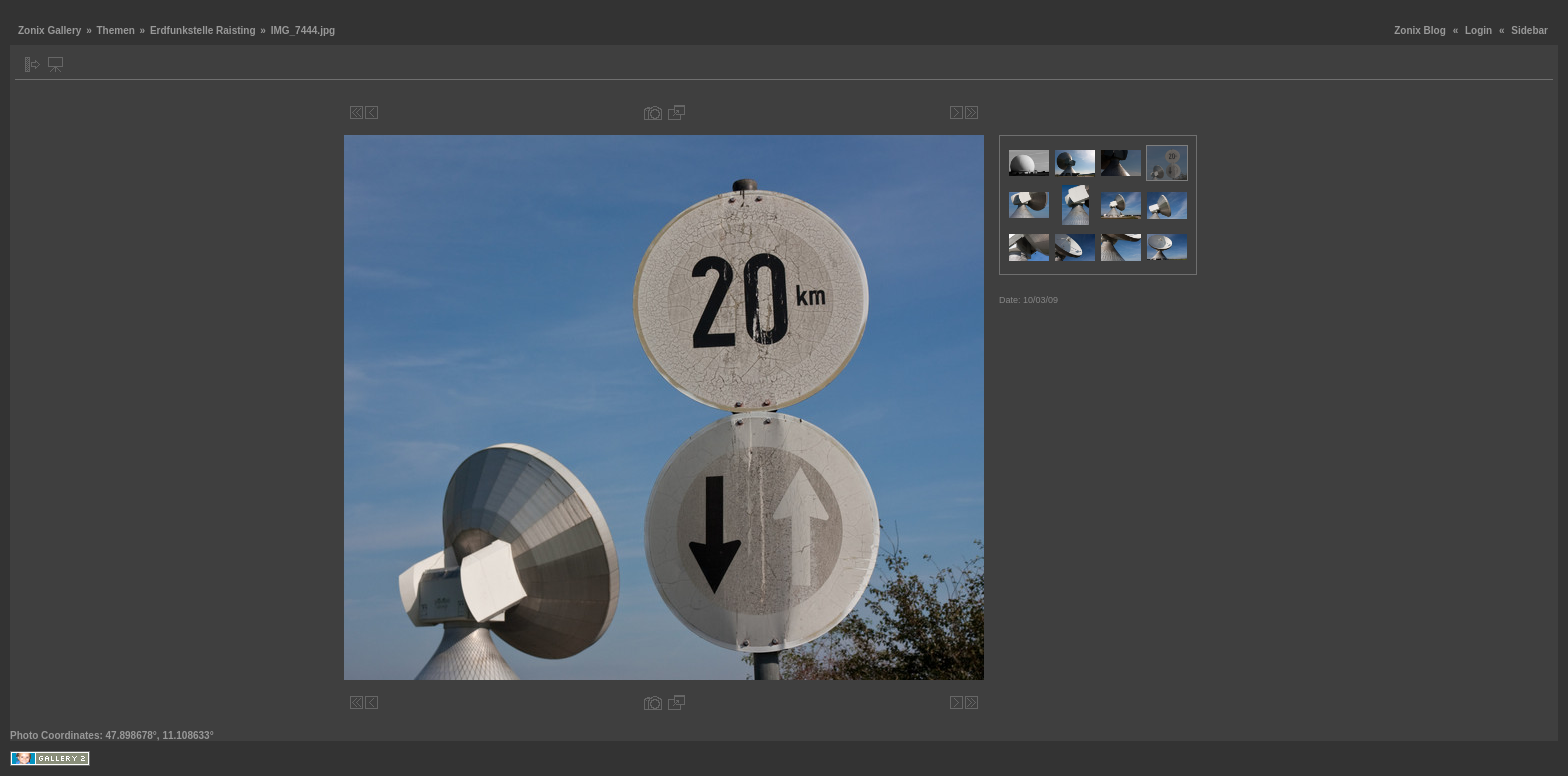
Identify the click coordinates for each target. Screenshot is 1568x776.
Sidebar (1529, 30)
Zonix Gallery (49, 30)
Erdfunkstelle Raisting (203, 30)
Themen (115, 30)
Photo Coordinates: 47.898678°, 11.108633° (112, 735)
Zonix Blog (1420, 30)
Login (1478, 30)
